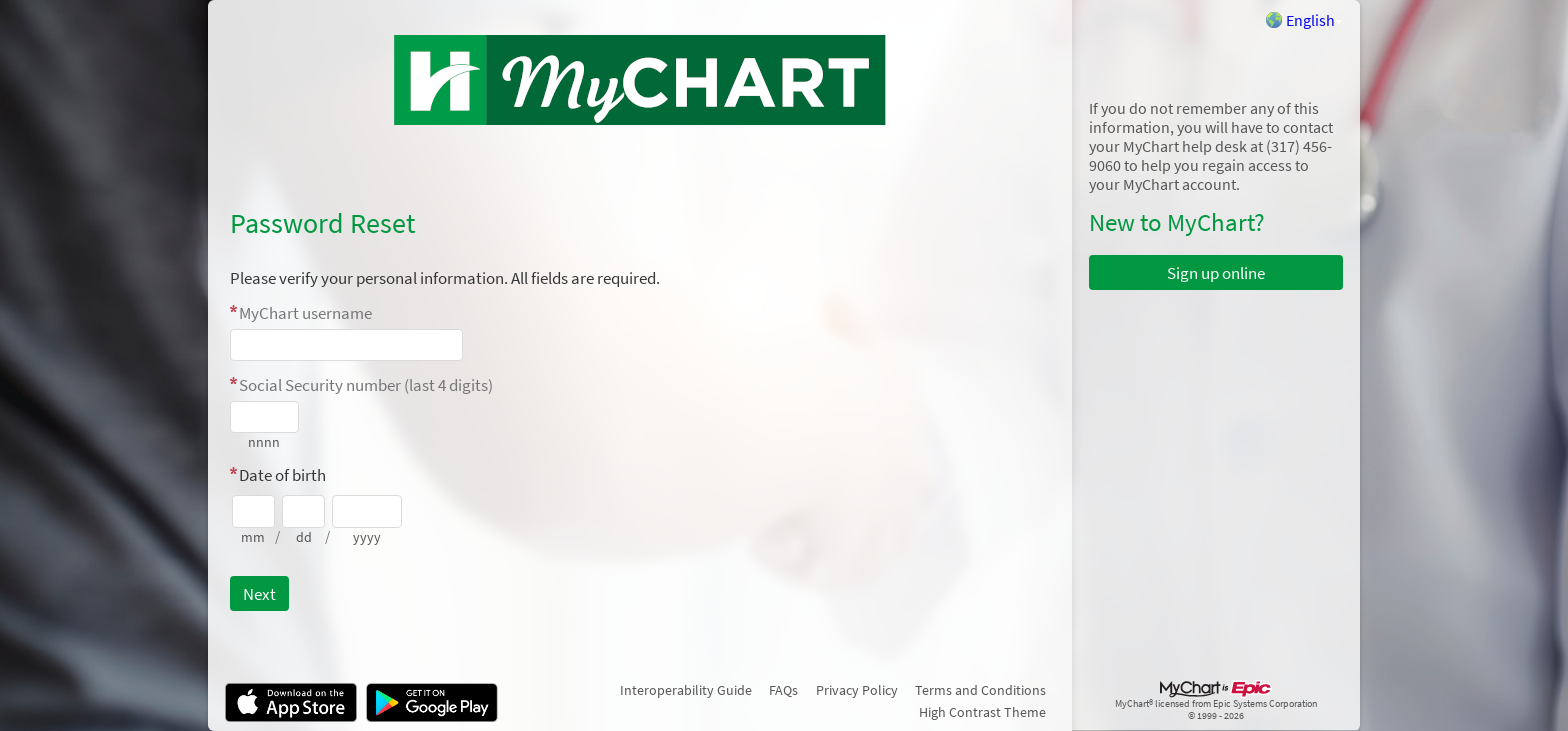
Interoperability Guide (686, 690)
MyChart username (305, 313)
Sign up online (1216, 273)
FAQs (783, 690)
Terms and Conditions (980, 690)
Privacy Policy (857, 690)
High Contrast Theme (982, 712)
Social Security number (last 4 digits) (366, 385)
